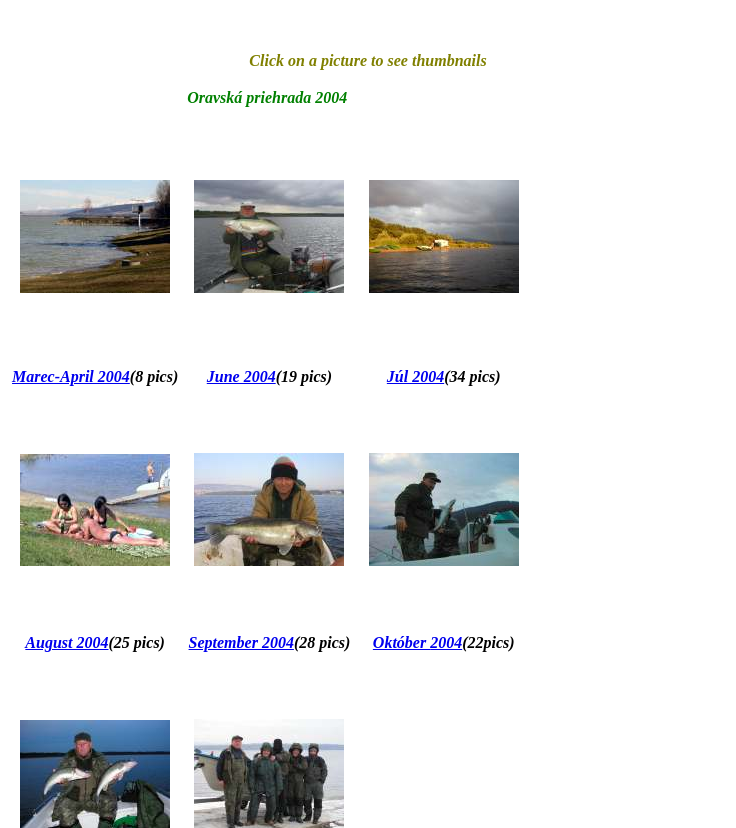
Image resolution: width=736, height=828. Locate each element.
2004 (446, 572)
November (49, 802)
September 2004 (241, 572)
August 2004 (66, 572)
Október (401, 572)
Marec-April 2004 (71, 341)
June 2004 (241, 341)
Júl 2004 (415, 341)
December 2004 (246, 802)
